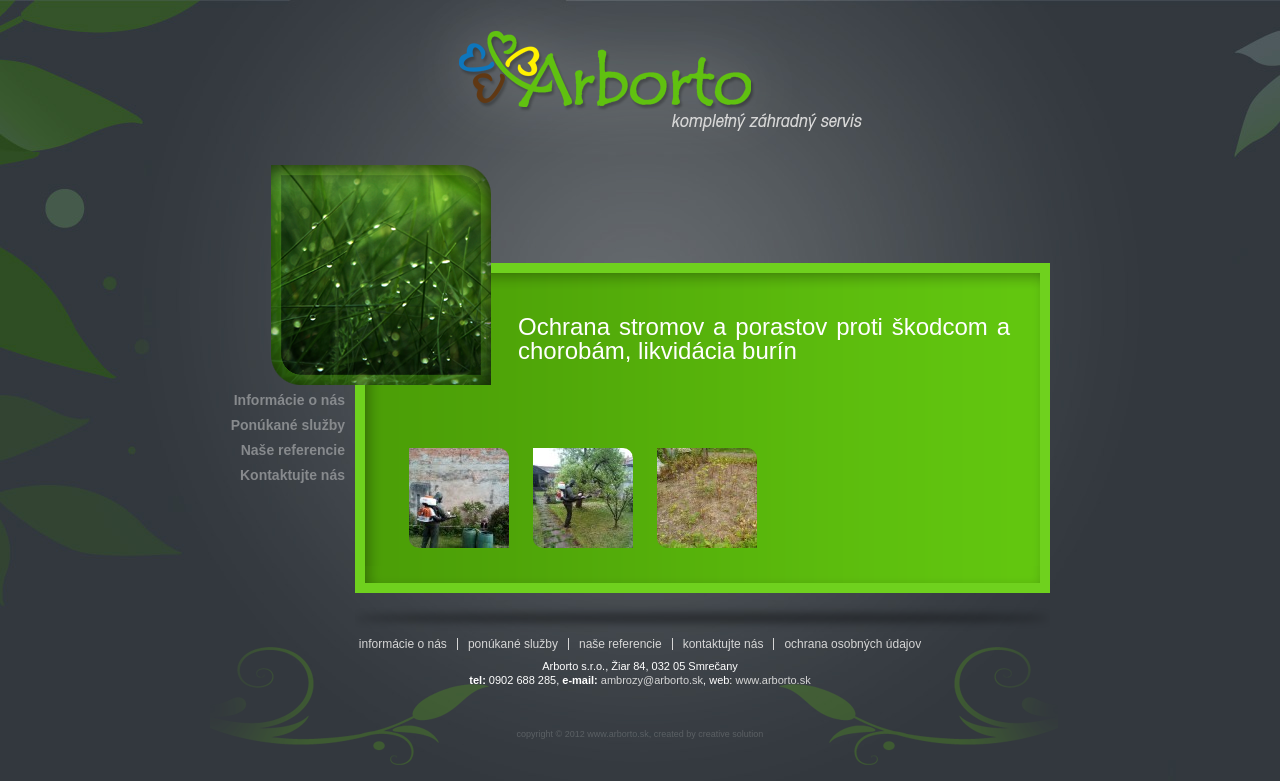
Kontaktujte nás (292, 475)
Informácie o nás (289, 400)
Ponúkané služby (288, 425)
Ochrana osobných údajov (852, 644)
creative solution (730, 734)
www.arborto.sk (772, 680)
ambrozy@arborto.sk (652, 680)
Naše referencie (293, 450)
